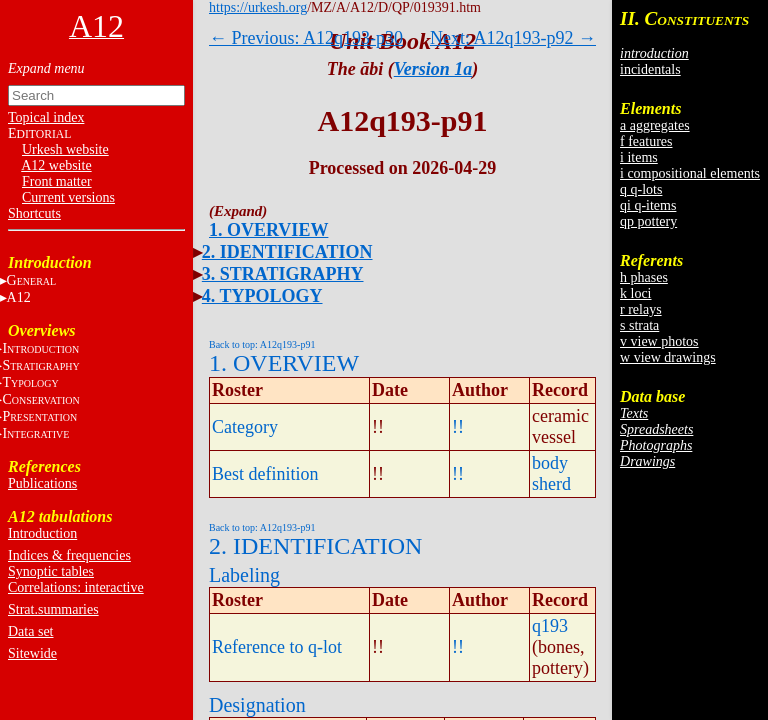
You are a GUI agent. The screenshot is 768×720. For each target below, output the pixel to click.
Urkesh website (65, 149)
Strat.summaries (53, 609)
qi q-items (648, 205)
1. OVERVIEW (268, 230)
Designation (257, 705)
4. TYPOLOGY (262, 296)
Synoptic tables (51, 571)
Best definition (265, 474)
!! (458, 427)
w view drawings (668, 357)
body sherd (551, 473)
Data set (30, 631)
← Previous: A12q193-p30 (306, 38)
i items (639, 157)
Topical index (46, 117)
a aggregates (655, 125)
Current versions (68, 197)
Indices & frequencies (69, 555)
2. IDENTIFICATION (287, 252)
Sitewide (32, 653)
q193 (550, 626)
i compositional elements (690, 173)
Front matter (57, 181)
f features (646, 141)
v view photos (659, 341)
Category (245, 427)
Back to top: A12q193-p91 (262, 344)
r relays (641, 309)
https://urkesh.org (258, 7)
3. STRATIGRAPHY (283, 274)
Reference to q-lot (277, 647)
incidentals (650, 69)
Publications (42, 483)
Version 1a (433, 69)
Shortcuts (34, 213)
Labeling (244, 575)
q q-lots (641, 189)
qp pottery (648, 221)
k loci (636, 293)
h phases (644, 277)
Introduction (42, 533)
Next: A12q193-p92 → (513, 38)
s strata (639, 325)
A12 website (56, 165)
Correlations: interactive (76, 587)
